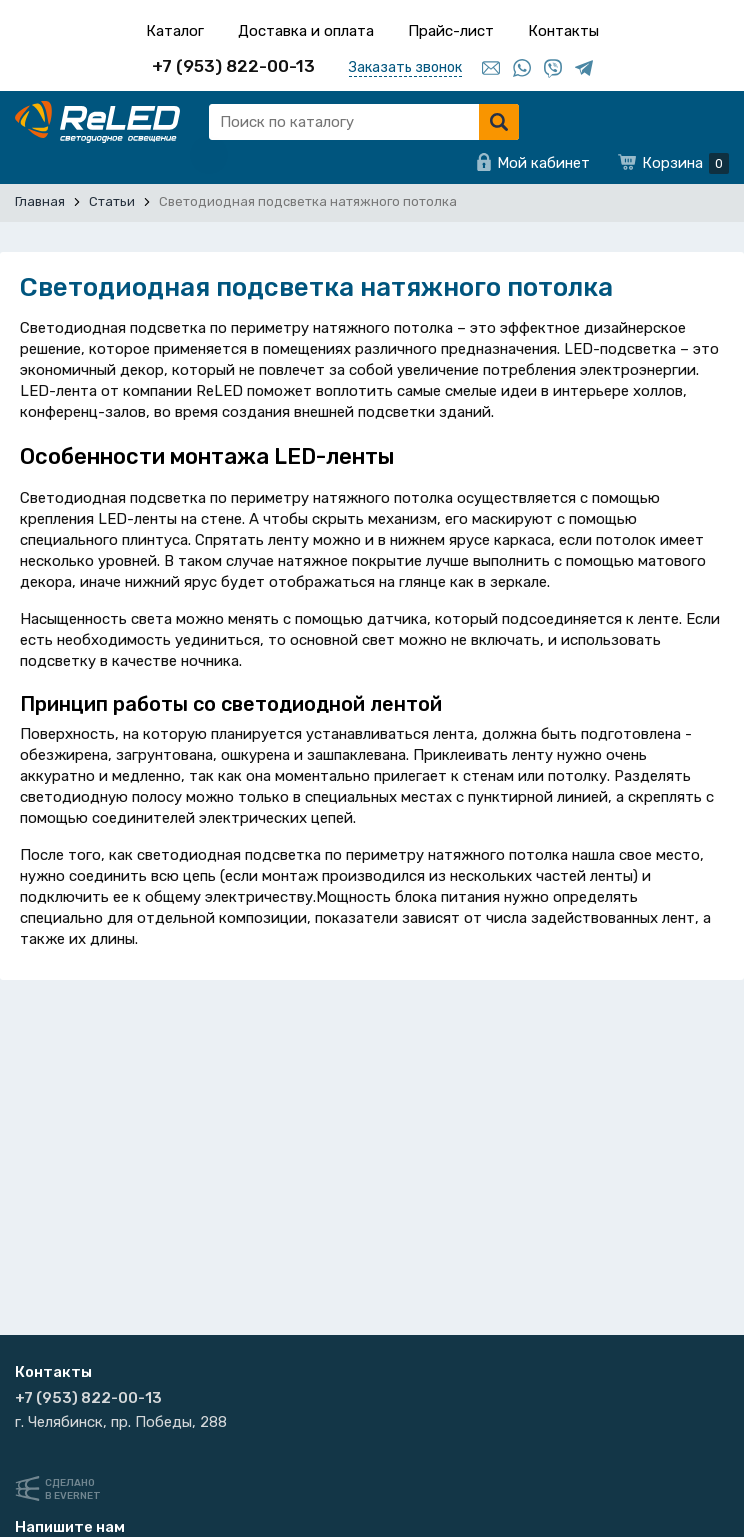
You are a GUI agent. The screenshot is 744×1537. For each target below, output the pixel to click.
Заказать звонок (405, 67)
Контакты (563, 31)
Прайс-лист (451, 31)
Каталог (175, 31)
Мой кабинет (543, 163)
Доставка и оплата (306, 31)
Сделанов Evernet (73, 1489)
